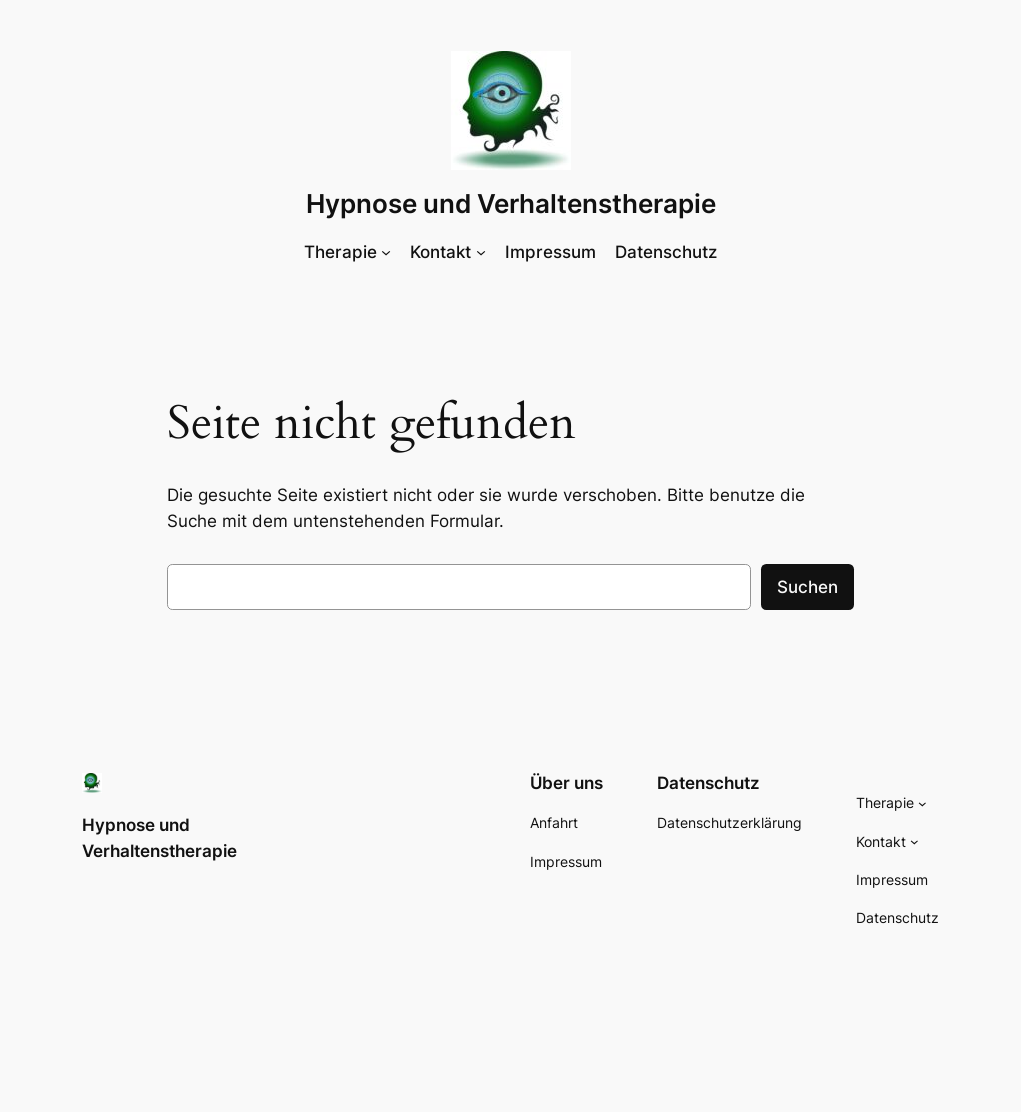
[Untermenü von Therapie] (386, 252)
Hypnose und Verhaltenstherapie (511, 203)
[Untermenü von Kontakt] (481, 252)
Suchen (807, 587)
